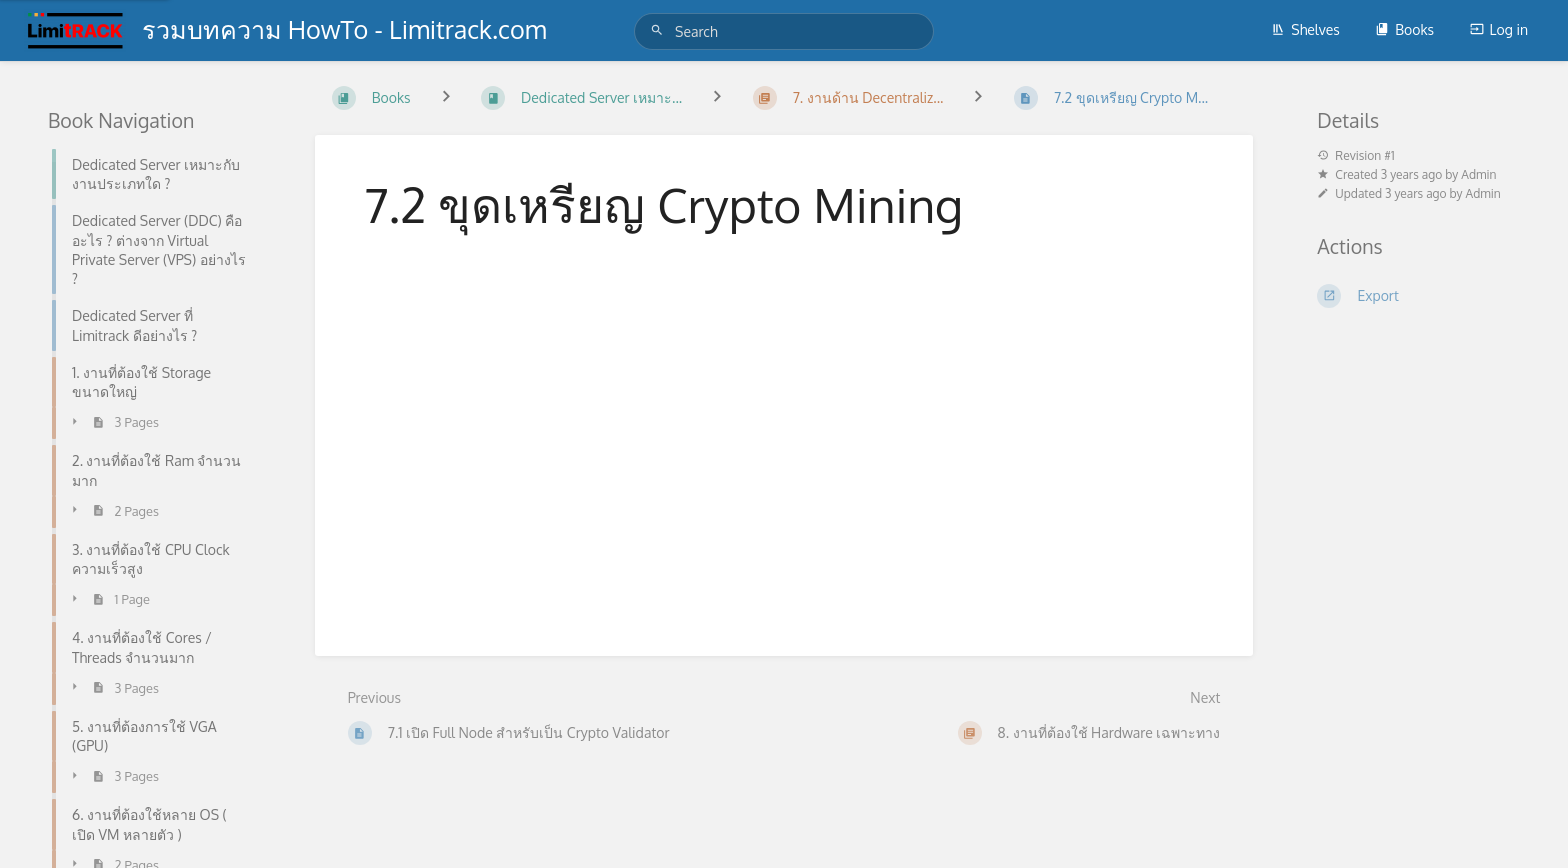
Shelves (1305, 29)
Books (1404, 29)
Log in (1499, 29)
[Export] (1418, 296)
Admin (1478, 174)
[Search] (660, 30)
